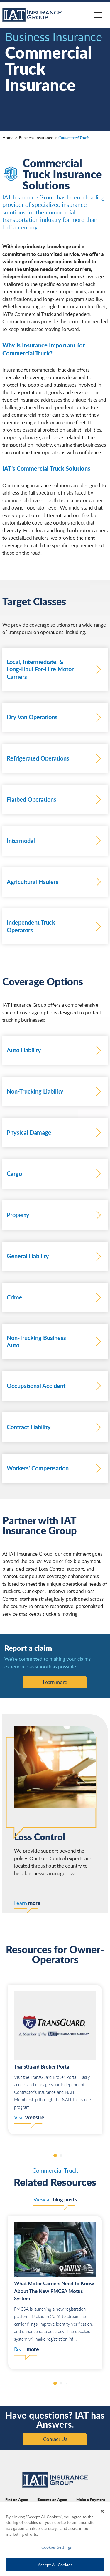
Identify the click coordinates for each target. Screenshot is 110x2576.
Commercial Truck (73, 137)
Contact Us (55, 2439)
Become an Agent (52, 2499)
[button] (55, 2155)
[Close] (102, 2511)
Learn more (55, 1682)
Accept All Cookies (55, 2564)
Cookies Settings (56, 2547)
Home (7, 137)
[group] (55, 2059)
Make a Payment (90, 2499)
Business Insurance (36, 137)
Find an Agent (16, 2499)
